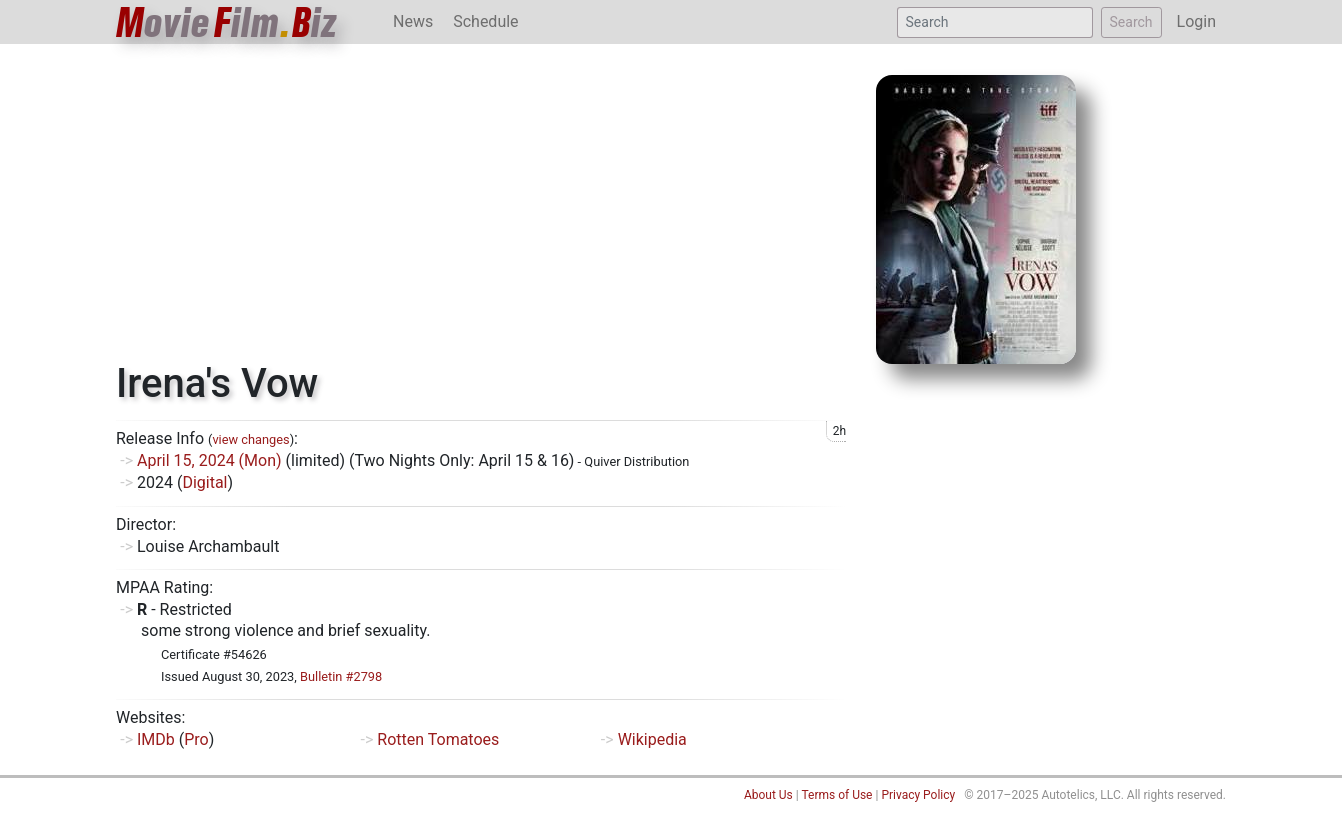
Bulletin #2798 (341, 676)
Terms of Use (836, 795)
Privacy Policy (918, 795)
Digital (204, 482)
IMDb (156, 739)
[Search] (995, 22)
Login (1196, 21)
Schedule (485, 21)
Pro (196, 739)
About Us (768, 795)
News (413, 21)
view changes (250, 439)
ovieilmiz (227, 22)
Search (1131, 22)
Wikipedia (652, 739)
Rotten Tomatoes (438, 739)
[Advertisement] (481, 210)
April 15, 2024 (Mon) (209, 460)
